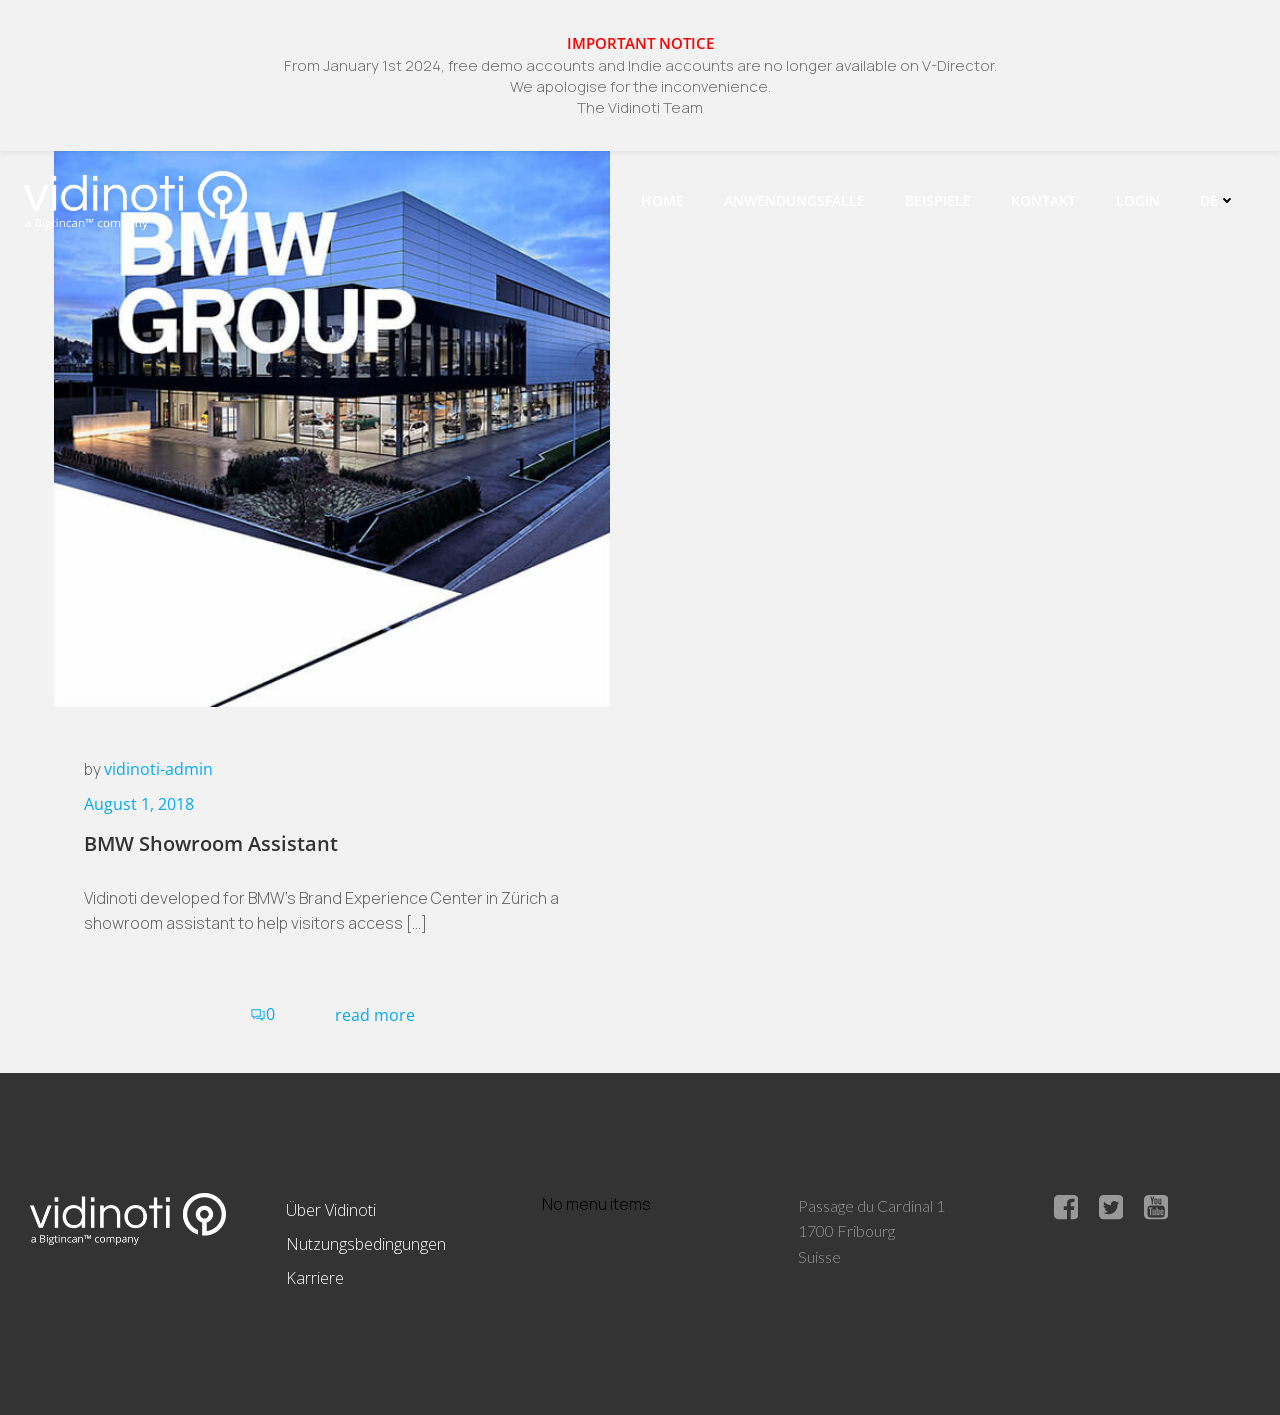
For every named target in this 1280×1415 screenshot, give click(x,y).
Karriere (315, 1278)
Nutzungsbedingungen (366, 1244)
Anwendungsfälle (794, 200)
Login (1138, 200)
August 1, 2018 (139, 804)
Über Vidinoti (331, 1210)
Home (662, 200)
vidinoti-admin (158, 769)
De (1218, 200)
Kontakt (1043, 200)
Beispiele (938, 200)
